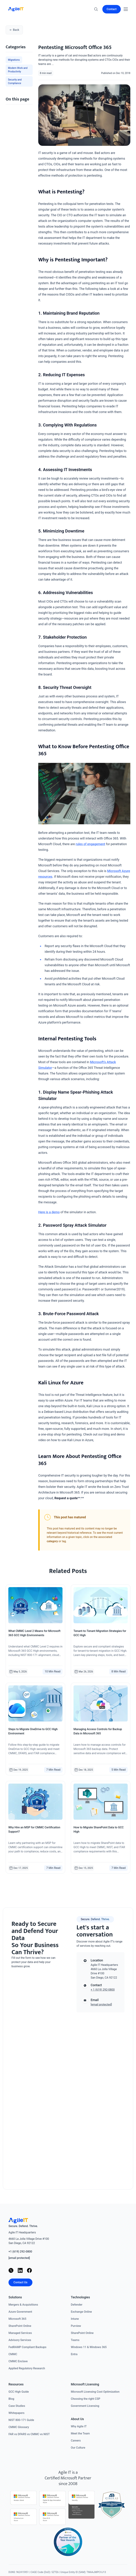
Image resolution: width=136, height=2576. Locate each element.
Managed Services (20, 2333)
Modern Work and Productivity (17, 70)
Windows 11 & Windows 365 (89, 2347)
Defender (76, 2304)
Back (14, 29)
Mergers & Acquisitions (23, 2304)
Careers (76, 2440)
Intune (75, 2318)
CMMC (12, 2354)
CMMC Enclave (18, 2361)
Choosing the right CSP (85, 2398)
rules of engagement (90, 844)
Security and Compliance (15, 81)
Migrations (14, 59)
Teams (75, 2340)
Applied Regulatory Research (26, 2368)
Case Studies (16, 2406)
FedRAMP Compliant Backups (27, 2347)
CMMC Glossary (18, 2427)
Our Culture (78, 2447)
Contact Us (20, 2282)
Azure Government (20, 2311)
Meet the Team (80, 2433)
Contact (112, 9)
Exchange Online (81, 2311)
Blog (11, 2398)
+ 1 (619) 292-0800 (103, 1989)
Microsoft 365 (17, 2318)
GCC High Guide (18, 2391)
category (52, 1541)
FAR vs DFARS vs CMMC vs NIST (29, 2434)
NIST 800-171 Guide (21, 2420)
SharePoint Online (19, 2326)
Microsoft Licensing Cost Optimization (95, 2391)
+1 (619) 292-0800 (20, 2251)
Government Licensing (85, 2406)
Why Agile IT (79, 2426)
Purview (76, 2326)
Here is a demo (49, 1212)
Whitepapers (16, 2413)
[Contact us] (35, 2074)
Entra (74, 2354)
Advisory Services (19, 2340)
